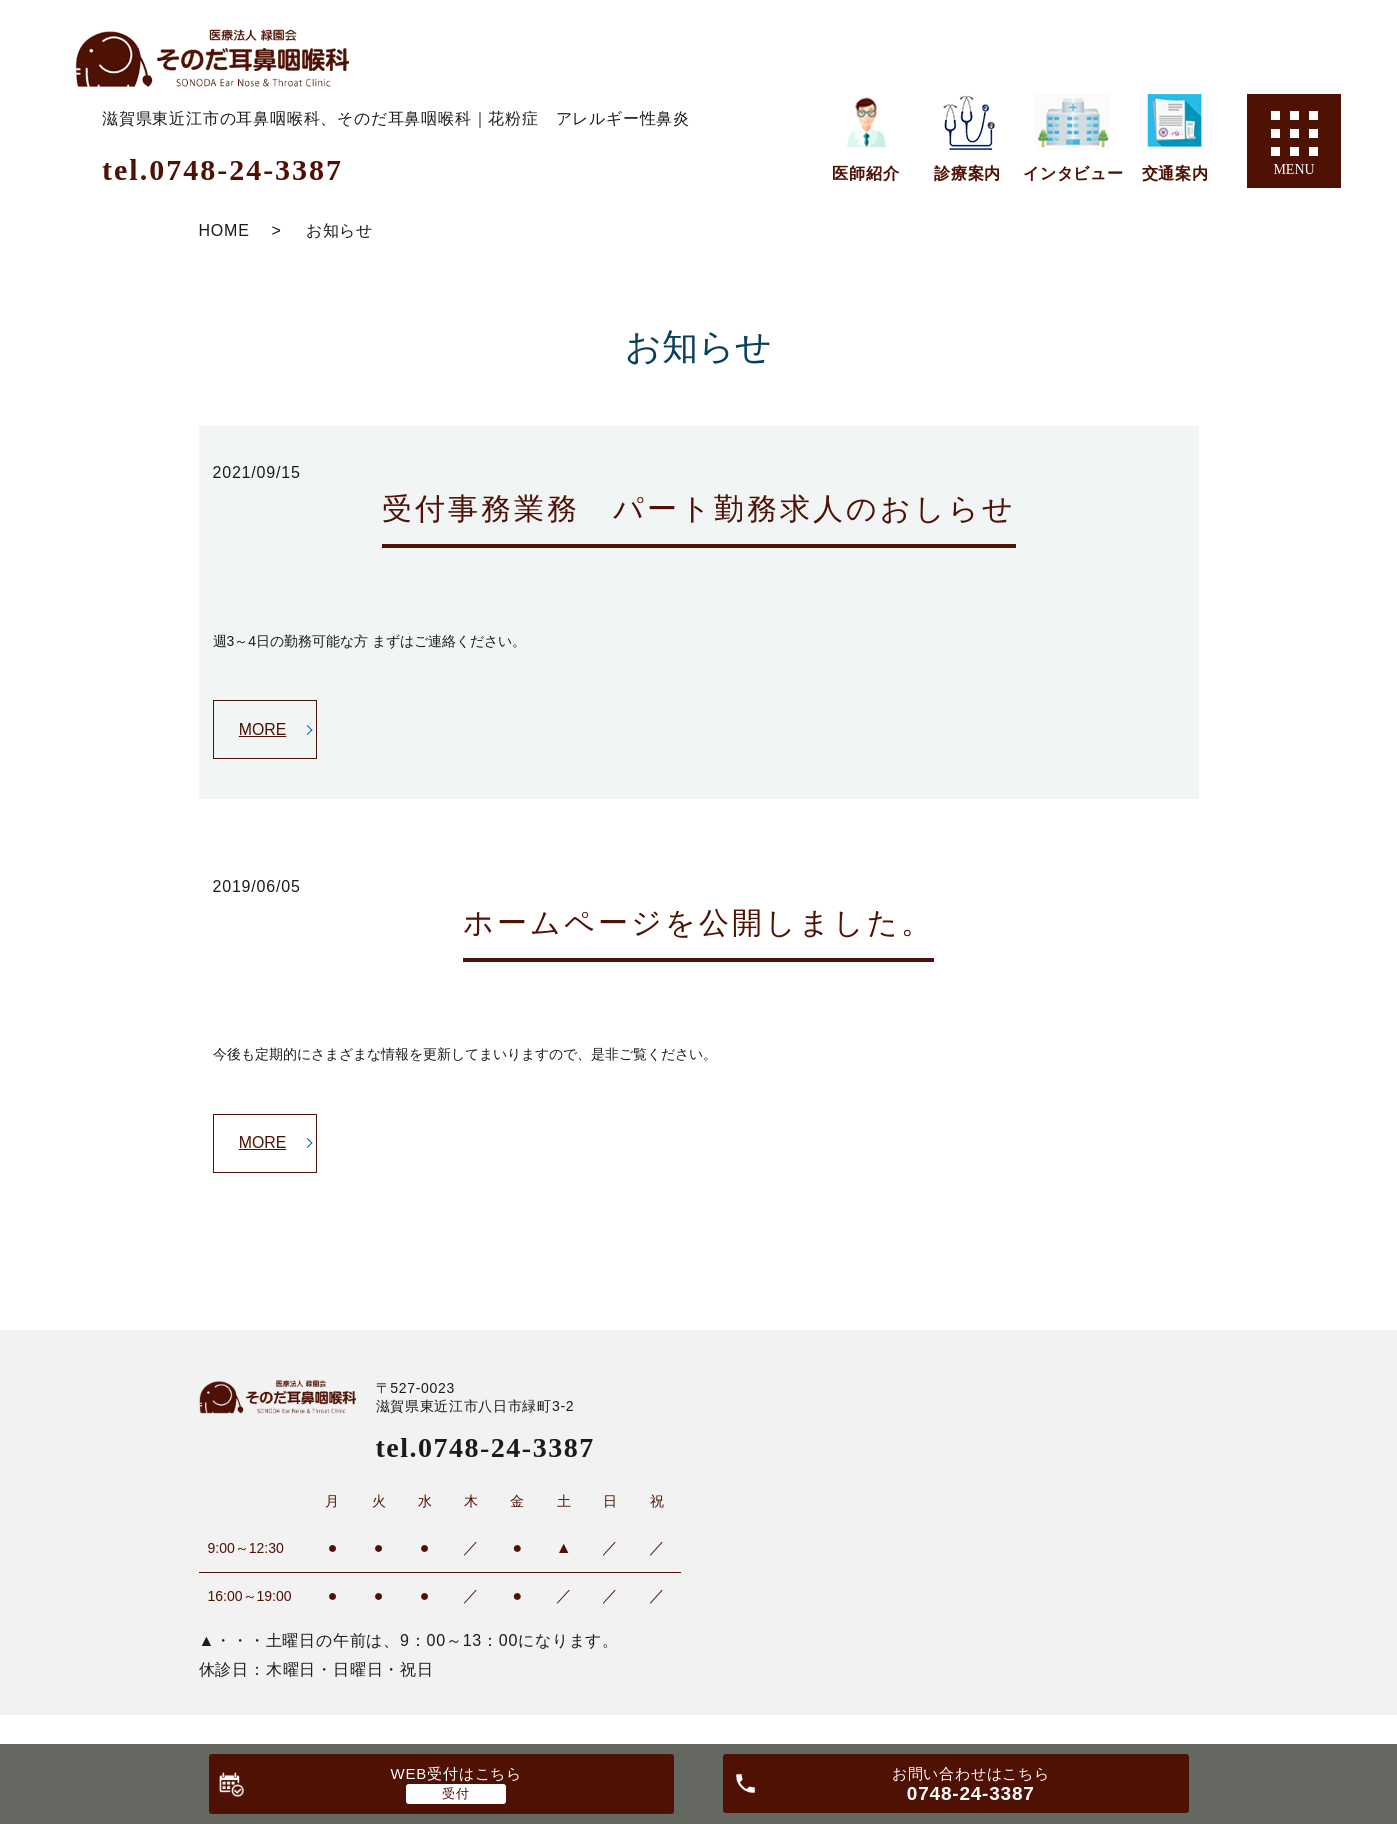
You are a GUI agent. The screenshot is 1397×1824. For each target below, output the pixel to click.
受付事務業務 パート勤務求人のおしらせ (699, 508)
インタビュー (1073, 173)
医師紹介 (865, 173)
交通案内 (1175, 173)
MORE (263, 729)
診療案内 (967, 173)
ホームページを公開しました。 (698, 922)
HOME (224, 230)
